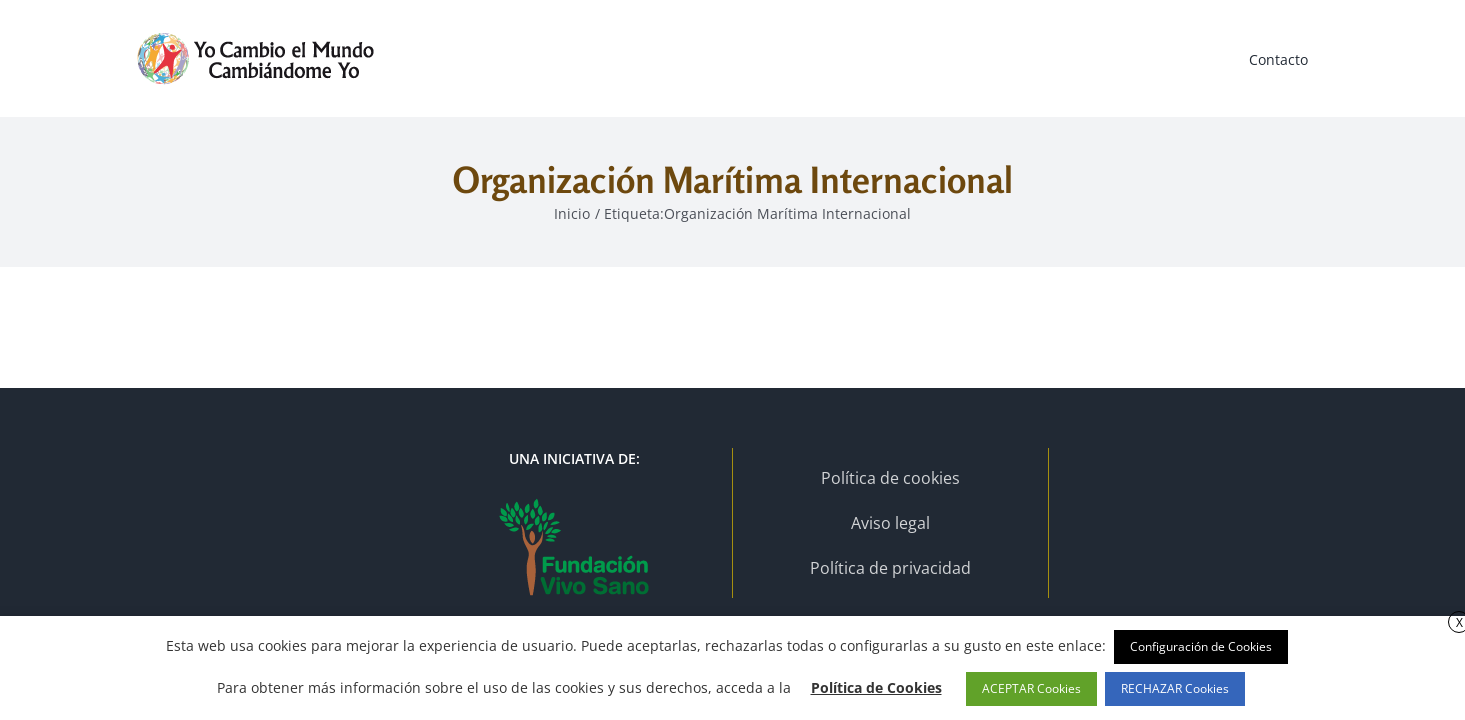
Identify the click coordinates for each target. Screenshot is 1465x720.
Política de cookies (890, 478)
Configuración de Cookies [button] (1201, 646)
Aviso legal (890, 523)
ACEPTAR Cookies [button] (1031, 688)
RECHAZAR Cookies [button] (1175, 688)
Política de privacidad (890, 568)
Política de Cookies (876, 687)
